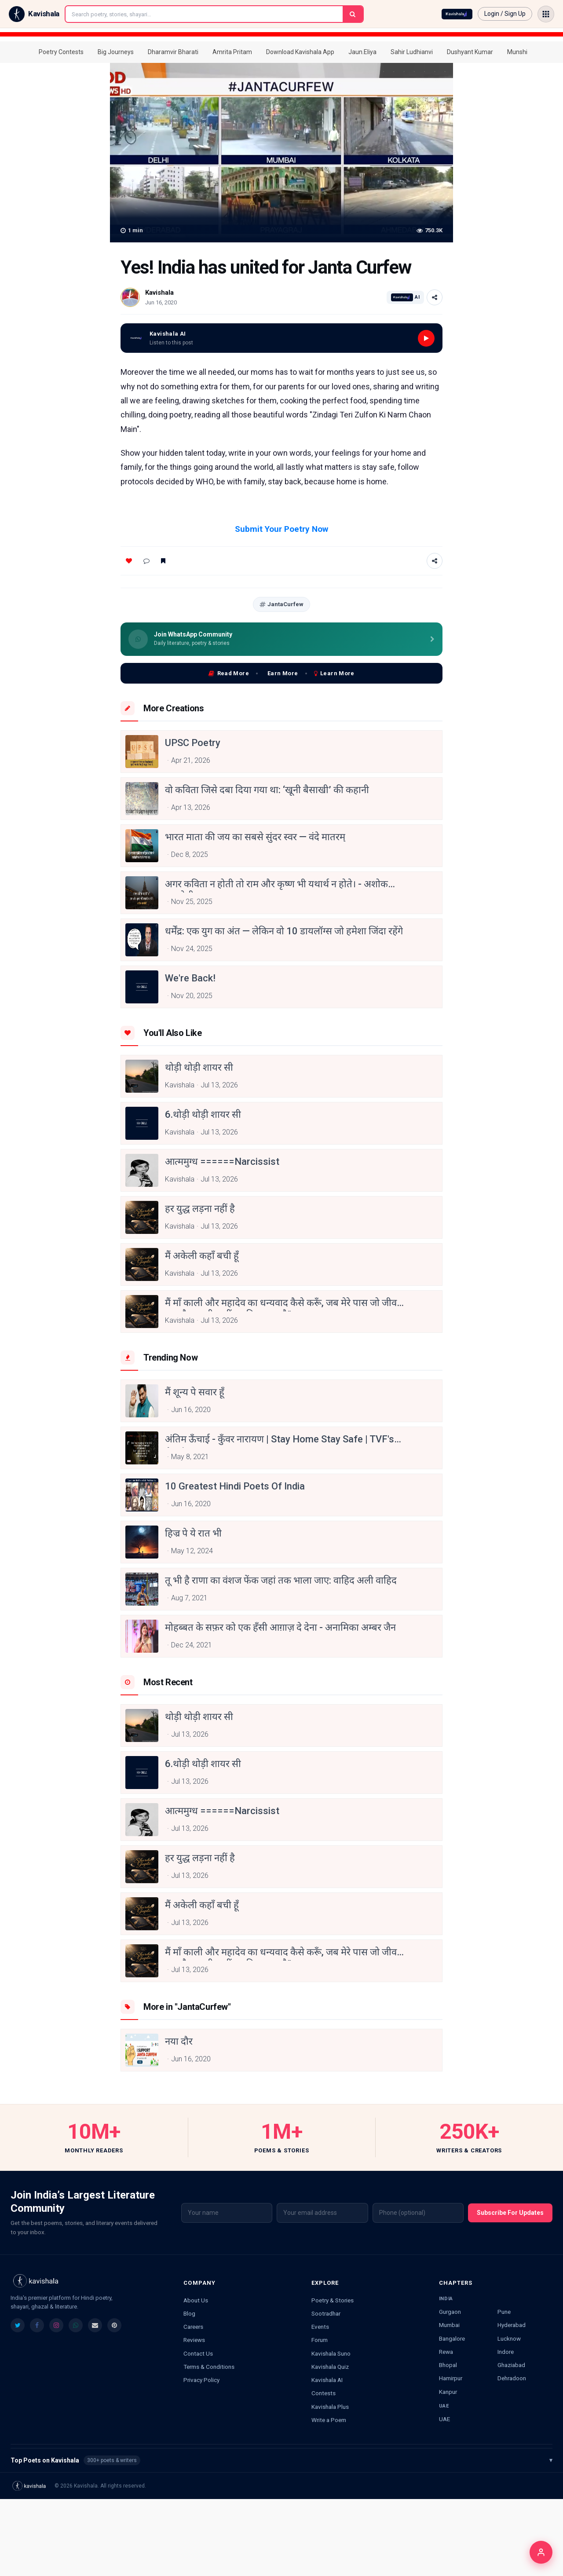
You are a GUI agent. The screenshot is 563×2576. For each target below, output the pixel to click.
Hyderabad (511, 2324)
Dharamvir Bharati (173, 51)
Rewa (446, 2351)
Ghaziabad (511, 2364)
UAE (444, 2418)
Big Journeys (116, 51)
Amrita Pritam (232, 51)
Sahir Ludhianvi (412, 51)
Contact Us (198, 2353)
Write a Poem (328, 2419)
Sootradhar (325, 2313)
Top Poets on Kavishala (281, 2460)
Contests (323, 2393)
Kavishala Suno (331, 2353)
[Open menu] (545, 14)
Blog (189, 2313)
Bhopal (448, 2364)
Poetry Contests (61, 51)
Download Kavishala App (300, 51)
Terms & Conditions (208, 2366)
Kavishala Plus (330, 2406)
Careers (193, 2326)
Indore (505, 2351)
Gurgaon (450, 2311)
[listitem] (18, 2325)
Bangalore (452, 2338)
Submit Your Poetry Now (281, 529)
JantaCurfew (281, 604)
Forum (319, 2339)
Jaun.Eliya (362, 51)
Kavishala (159, 292)
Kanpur (448, 2391)
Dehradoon (511, 2378)
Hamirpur (450, 2378)
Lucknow (509, 2338)
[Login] (541, 2552)
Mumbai (449, 2324)
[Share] (434, 297)
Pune (504, 2311)
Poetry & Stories (332, 2300)
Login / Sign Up (505, 13)
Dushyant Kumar (470, 51)
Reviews (194, 2339)
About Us (195, 2300)
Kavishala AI (327, 2379)
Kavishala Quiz (330, 2366)
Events (320, 2326)
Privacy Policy (201, 2379)
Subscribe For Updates (510, 2212)
